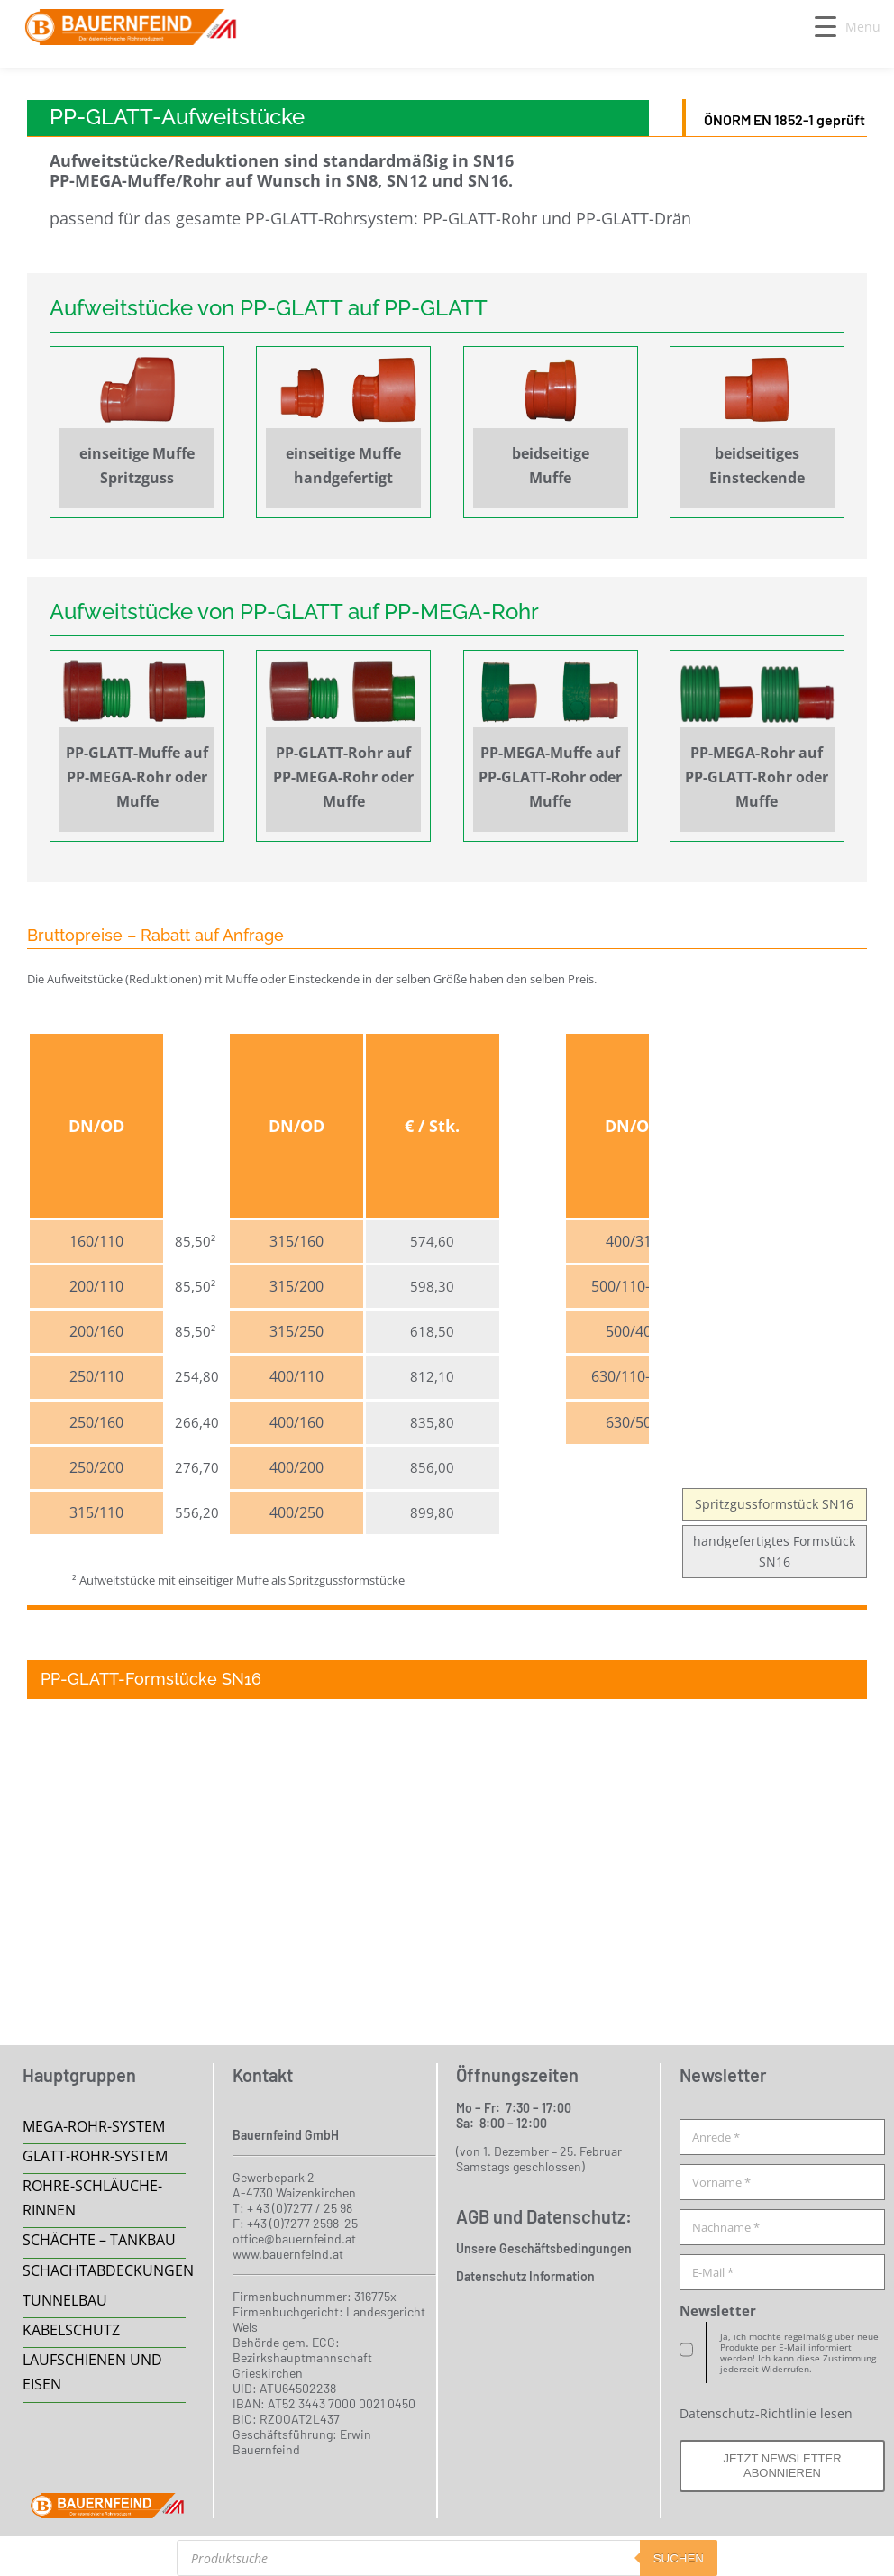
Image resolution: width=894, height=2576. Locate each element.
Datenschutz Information (525, 2276)
